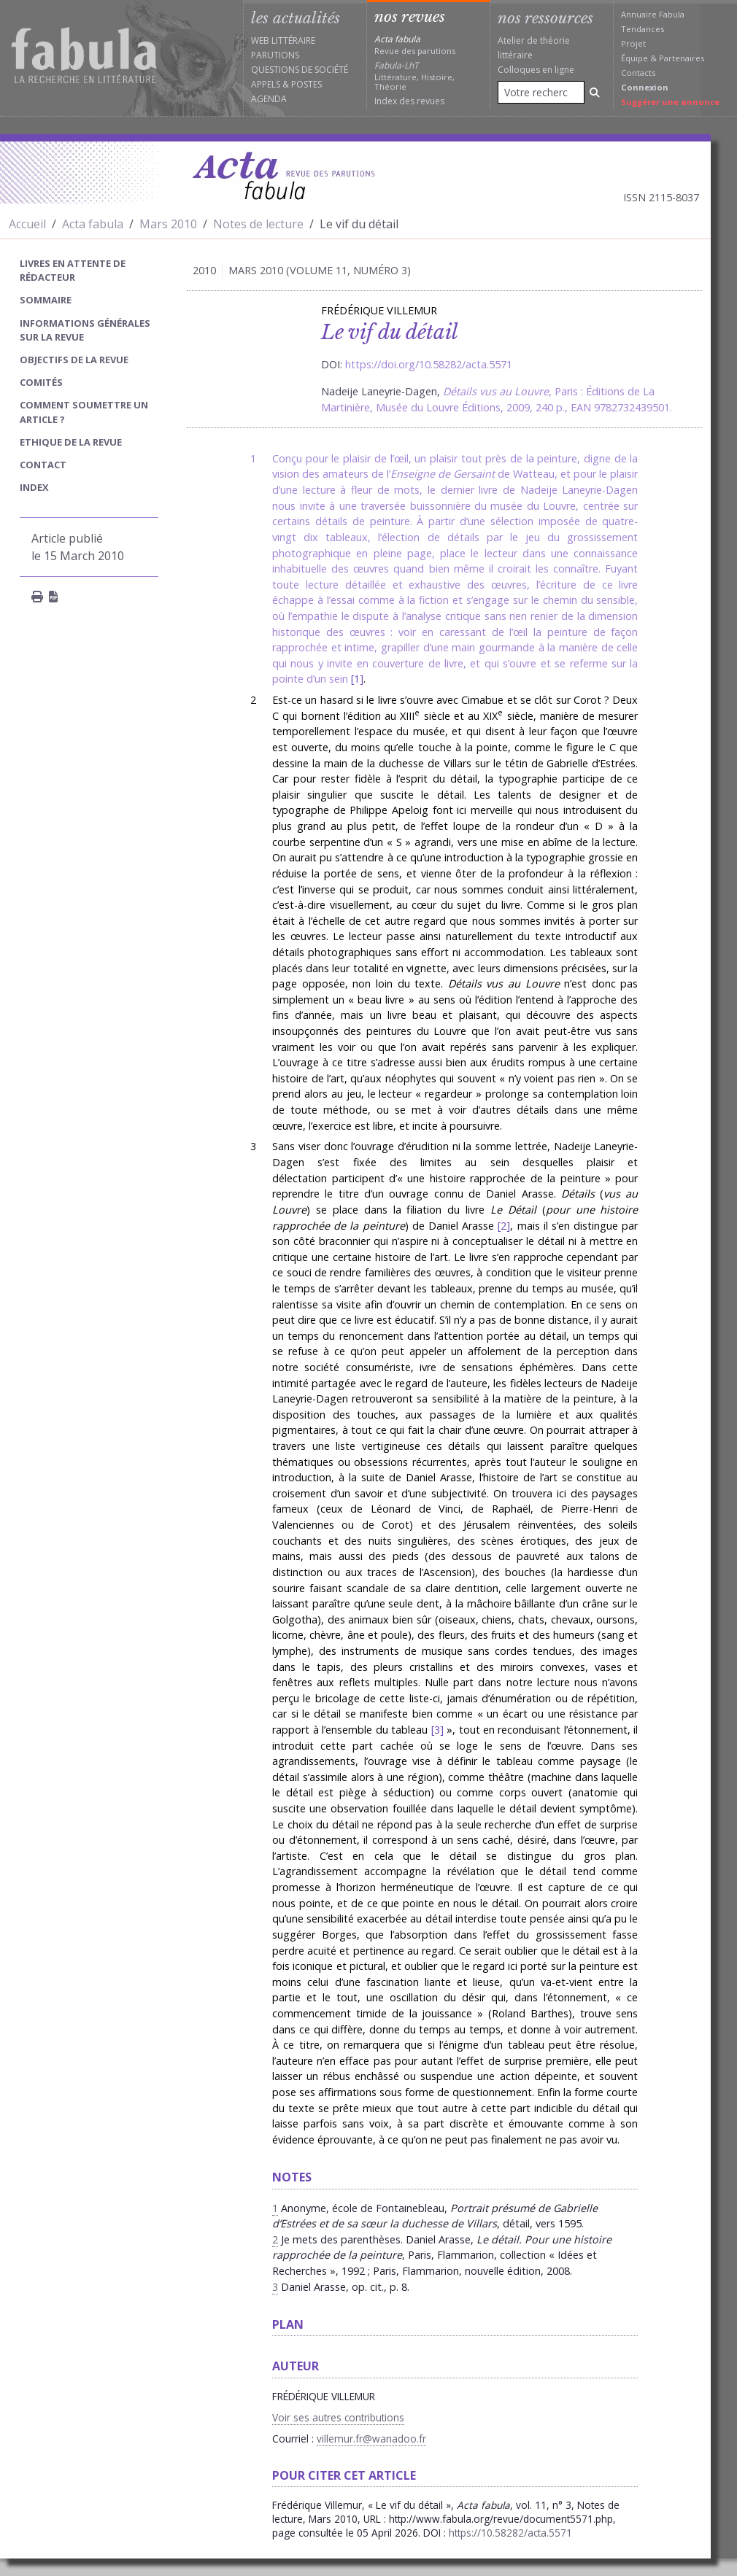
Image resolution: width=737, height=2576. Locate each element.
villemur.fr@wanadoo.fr (371, 2438)
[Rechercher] (595, 92)
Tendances (642, 28)
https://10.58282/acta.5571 (510, 2533)
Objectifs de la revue (74, 359)
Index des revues (409, 101)
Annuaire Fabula (652, 14)
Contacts (638, 72)
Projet (633, 43)
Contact (43, 464)
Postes (306, 84)
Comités (41, 382)
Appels (265, 84)
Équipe (634, 58)
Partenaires (681, 58)
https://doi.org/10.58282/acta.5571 (428, 364)
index (34, 487)
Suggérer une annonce (670, 101)
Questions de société (299, 69)
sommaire (46, 299)
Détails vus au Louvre (496, 391)
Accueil (27, 224)
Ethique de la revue (71, 442)
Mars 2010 (168, 224)
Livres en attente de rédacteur (73, 270)
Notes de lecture (258, 224)
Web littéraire (283, 40)
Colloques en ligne (536, 69)
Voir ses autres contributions (338, 2417)
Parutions (275, 55)
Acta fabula (92, 224)
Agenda (269, 99)
